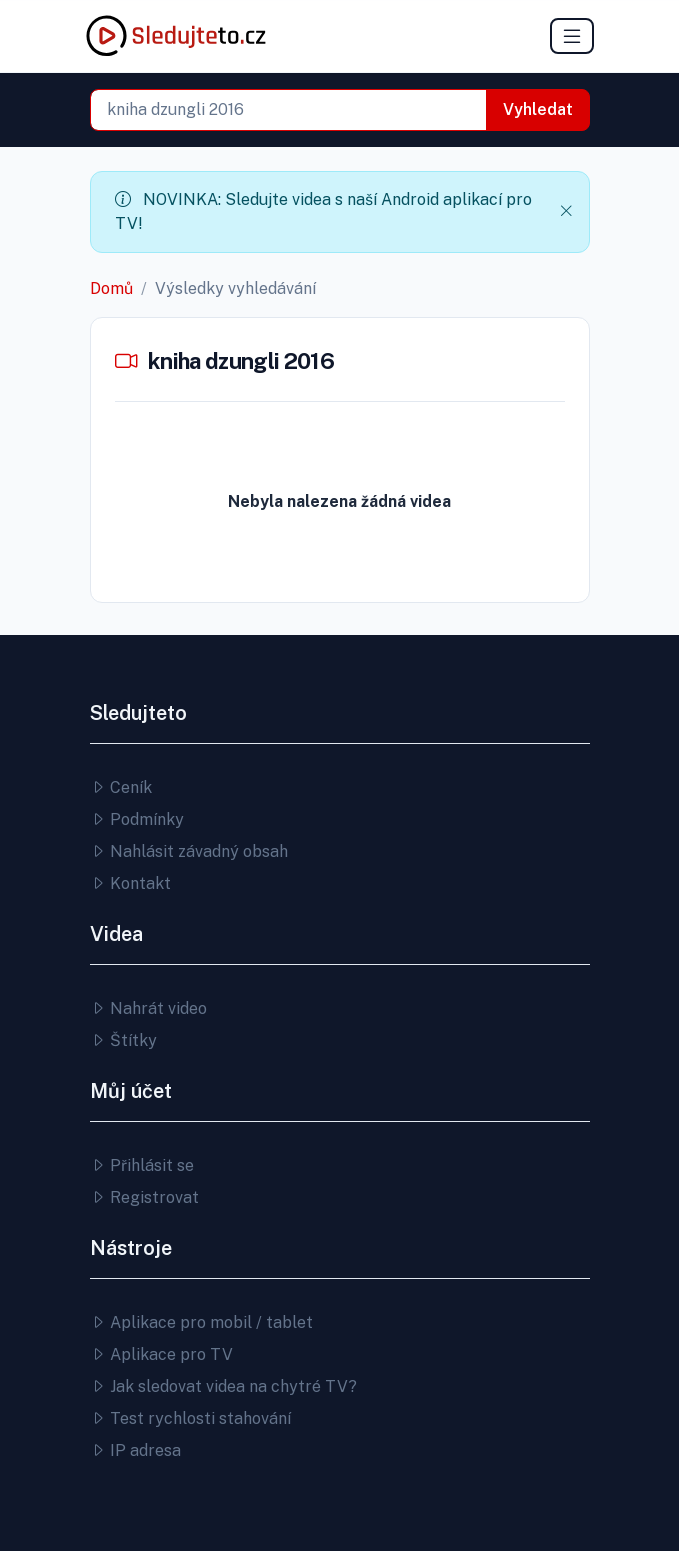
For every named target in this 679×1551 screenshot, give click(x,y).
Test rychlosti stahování (190, 1418)
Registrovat (144, 1197)
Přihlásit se (142, 1165)
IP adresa (135, 1450)
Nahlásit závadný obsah (189, 851)
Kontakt (130, 883)
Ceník (121, 787)
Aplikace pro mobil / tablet (201, 1322)
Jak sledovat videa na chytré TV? (223, 1386)
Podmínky (137, 819)
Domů (111, 288)
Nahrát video (148, 1008)
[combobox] (288, 110)
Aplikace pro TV (161, 1354)
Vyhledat (538, 109)
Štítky (123, 1040)
